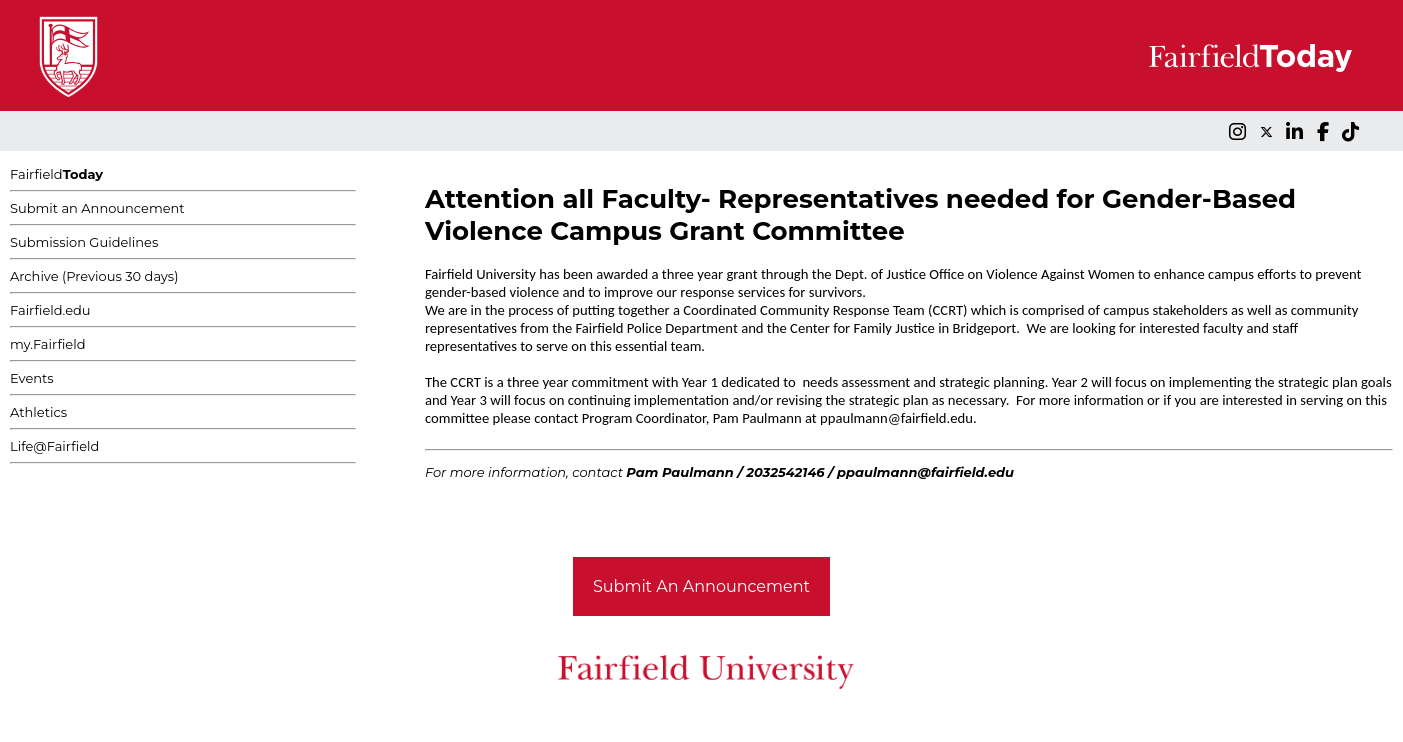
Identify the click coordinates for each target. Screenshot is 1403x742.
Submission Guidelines (84, 242)
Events (32, 378)
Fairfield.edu (50, 310)
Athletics (38, 412)
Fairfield (56, 174)
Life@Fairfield (54, 446)
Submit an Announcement (97, 208)
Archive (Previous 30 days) (94, 276)
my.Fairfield (48, 344)
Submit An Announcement (701, 586)
